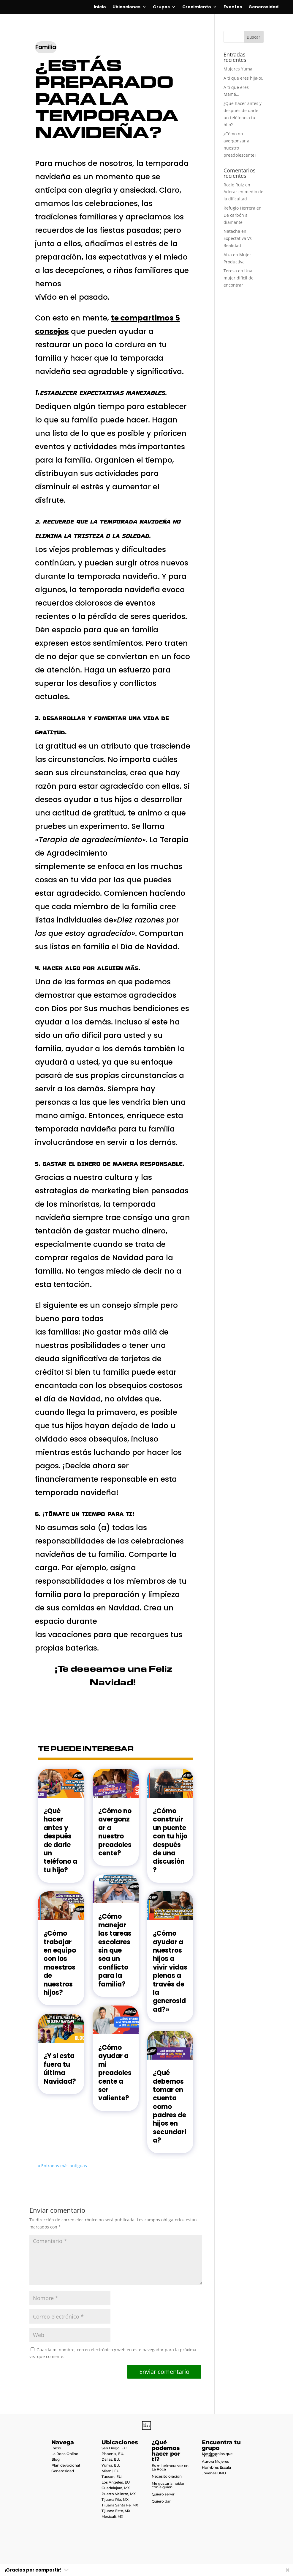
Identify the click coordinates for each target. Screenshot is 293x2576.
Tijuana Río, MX (115, 2499)
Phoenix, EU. (113, 2453)
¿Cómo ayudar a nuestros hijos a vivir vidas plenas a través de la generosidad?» (170, 1971)
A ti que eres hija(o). (243, 78)
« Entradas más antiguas (62, 2165)
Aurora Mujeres (215, 2461)
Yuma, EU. (111, 2465)
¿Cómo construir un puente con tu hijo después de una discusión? (170, 1840)
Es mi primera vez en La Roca (170, 2467)
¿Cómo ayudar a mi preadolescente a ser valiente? (115, 2073)
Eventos (233, 7)
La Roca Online (64, 2453)
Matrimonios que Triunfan (217, 2454)
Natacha (232, 231)
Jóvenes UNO (214, 2473)
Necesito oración (167, 2476)
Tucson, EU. (112, 2476)
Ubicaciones (126, 7)
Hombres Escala (216, 2467)
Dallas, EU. (111, 2459)
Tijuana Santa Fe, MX (120, 2505)
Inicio (100, 7)
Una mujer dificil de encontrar (239, 278)
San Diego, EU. (114, 2448)
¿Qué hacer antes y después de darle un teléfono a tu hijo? (60, 1840)
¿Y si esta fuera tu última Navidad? (60, 2068)
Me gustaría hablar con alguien (168, 2485)
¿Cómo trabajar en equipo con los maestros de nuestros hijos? (60, 1963)
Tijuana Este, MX (116, 2511)
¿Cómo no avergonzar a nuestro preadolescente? (115, 1832)
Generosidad (263, 7)
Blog (55, 2459)
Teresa (230, 271)
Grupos (161, 7)
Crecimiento (196, 7)
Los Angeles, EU (116, 2482)
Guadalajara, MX (116, 2488)
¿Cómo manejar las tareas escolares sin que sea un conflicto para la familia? (115, 1950)
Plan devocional (65, 2465)
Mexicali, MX (112, 2516)
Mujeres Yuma (238, 69)
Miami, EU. (111, 2471)
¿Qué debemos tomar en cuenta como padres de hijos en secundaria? (169, 2106)
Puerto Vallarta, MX (119, 2494)
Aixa (228, 254)
